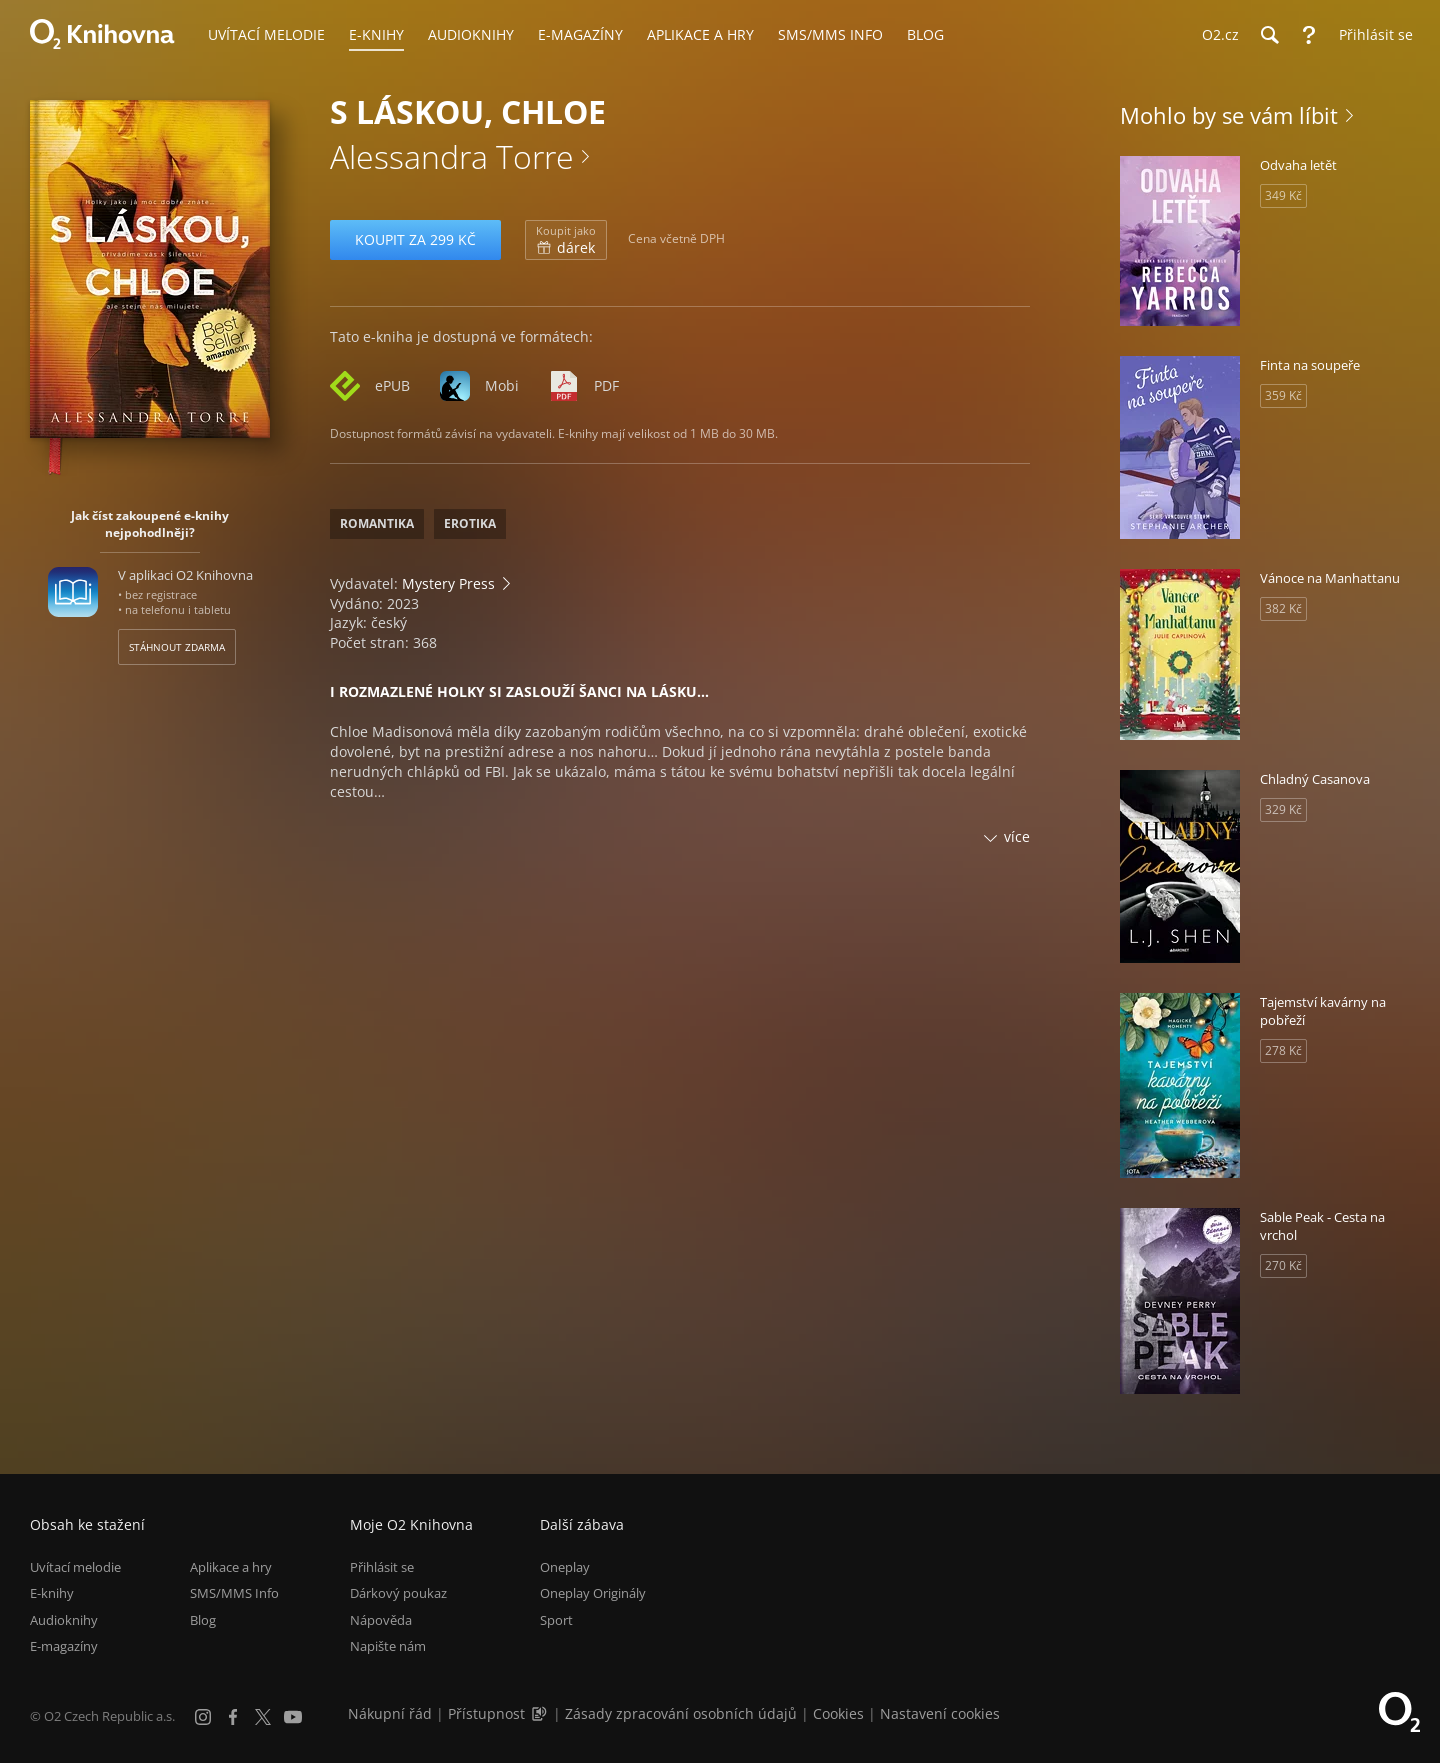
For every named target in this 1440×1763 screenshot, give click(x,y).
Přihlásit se (382, 1567)
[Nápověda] (1309, 35)
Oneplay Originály (593, 1594)
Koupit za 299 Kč (415, 239)
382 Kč (1283, 608)
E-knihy (52, 1594)
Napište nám (388, 1646)
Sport (556, 1620)
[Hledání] (1269, 35)
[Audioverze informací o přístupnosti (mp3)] (541, 1713)
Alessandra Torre (452, 156)
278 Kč (1283, 1050)
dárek (566, 240)
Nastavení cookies (940, 1713)
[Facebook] (233, 1717)
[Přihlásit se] (1371, 35)
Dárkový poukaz (398, 1594)
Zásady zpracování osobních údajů (681, 1713)
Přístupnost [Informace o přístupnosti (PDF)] (486, 1713)
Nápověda (381, 1620)
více (1017, 836)
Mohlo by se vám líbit (1229, 115)
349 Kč (1283, 195)
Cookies (838, 1713)
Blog (203, 1620)
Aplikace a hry (231, 1567)
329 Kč (1283, 809)
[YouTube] (293, 1717)
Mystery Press (448, 583)
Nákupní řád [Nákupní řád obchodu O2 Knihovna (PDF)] (390, 1713)
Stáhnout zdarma (177, 647)
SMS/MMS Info (234, 1594)
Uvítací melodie (75, 1567)
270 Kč (1283, 1265)
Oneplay (565, 1567)
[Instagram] (203, 1717)
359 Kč (1283, 395)
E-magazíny (64, 1646)
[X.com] (263, 1717)
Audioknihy (64, 1620)
